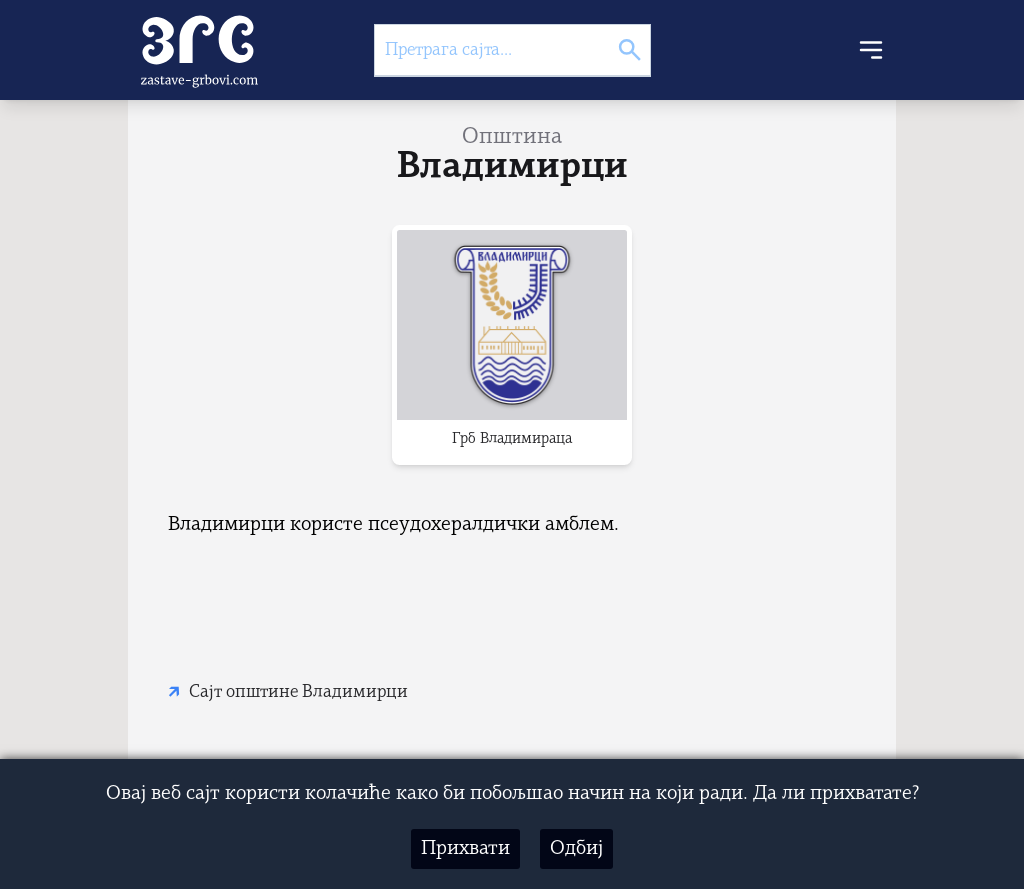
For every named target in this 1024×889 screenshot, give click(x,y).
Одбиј (576, 849)
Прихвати (465, 849)
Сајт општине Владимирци (298, 692)
